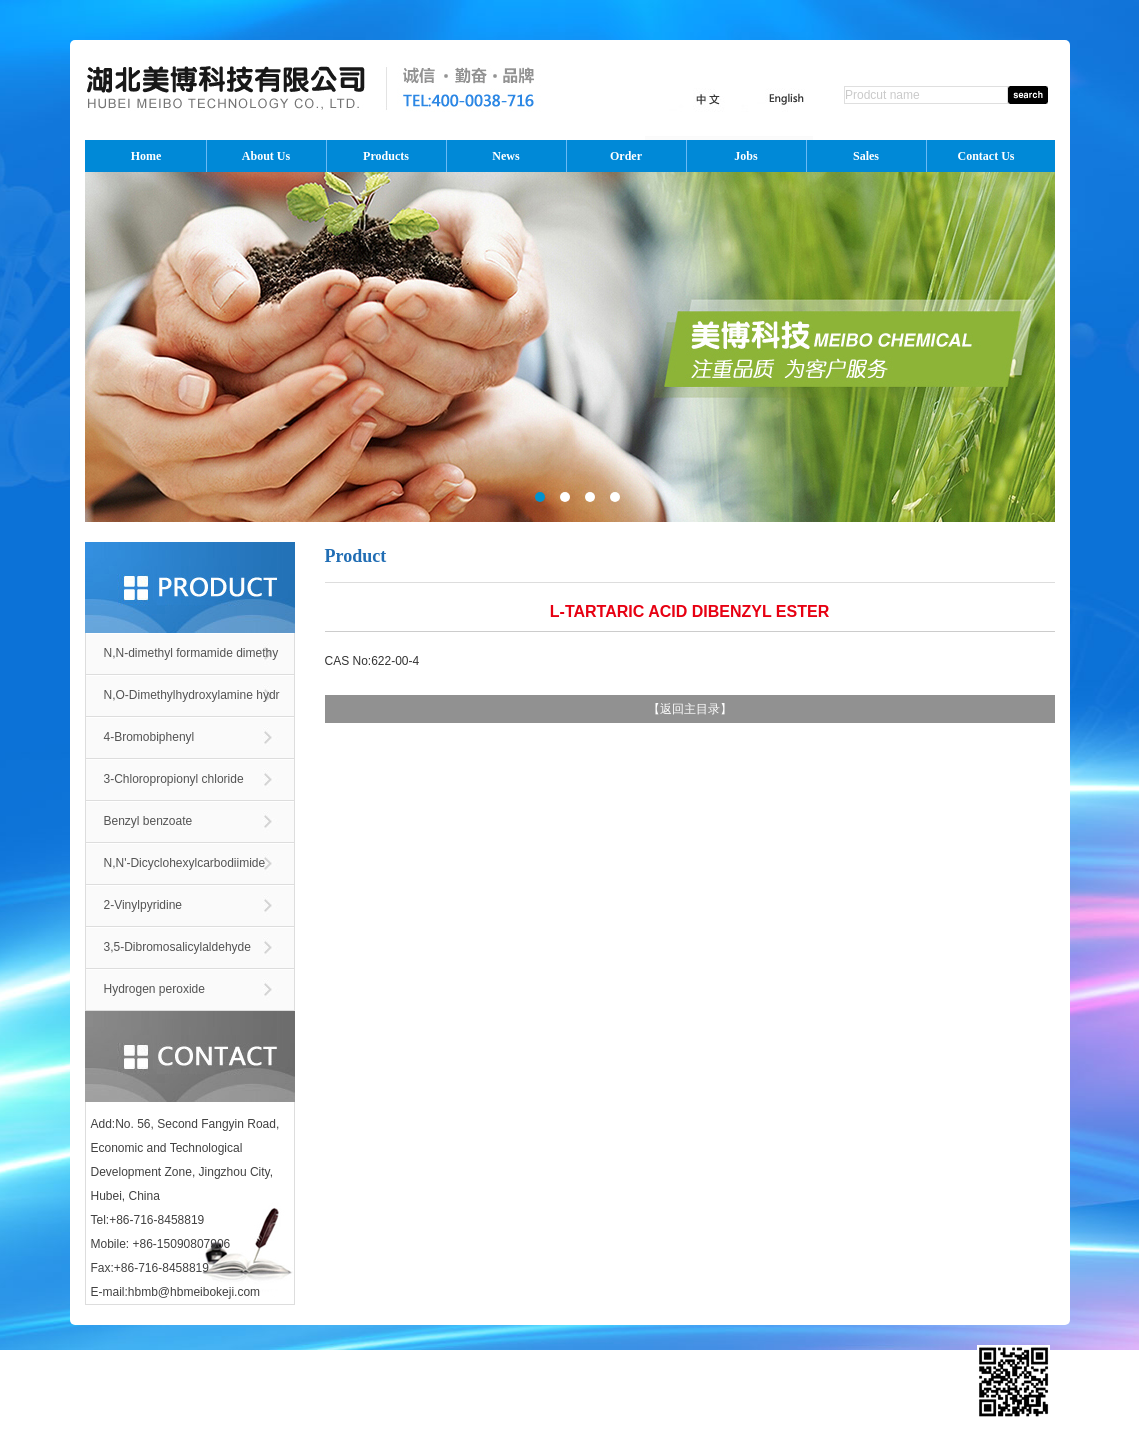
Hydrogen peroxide (154, 989)
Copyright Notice (781, 1390)
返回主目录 (690, 709)
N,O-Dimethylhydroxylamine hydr (192, 695)
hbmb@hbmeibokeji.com (194, 1292)
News (505, 156)
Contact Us (986, 156)
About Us (266, 156)
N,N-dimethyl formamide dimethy (191, 653)
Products (386, 156)
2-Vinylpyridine (143, 905)
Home (146, 156)
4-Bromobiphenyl (149, 737)
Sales (866, 156)
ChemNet (585, 1390)
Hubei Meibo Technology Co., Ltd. (284, 1390)
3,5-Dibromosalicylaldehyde (177, 947)
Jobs (745, 156)
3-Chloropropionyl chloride (174, 779)
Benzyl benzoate (148, 821)
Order (626, 156)
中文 (483, 1360)
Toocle (716, 1390)
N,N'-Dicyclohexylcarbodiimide (185, 863)
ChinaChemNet (655, 1390)
